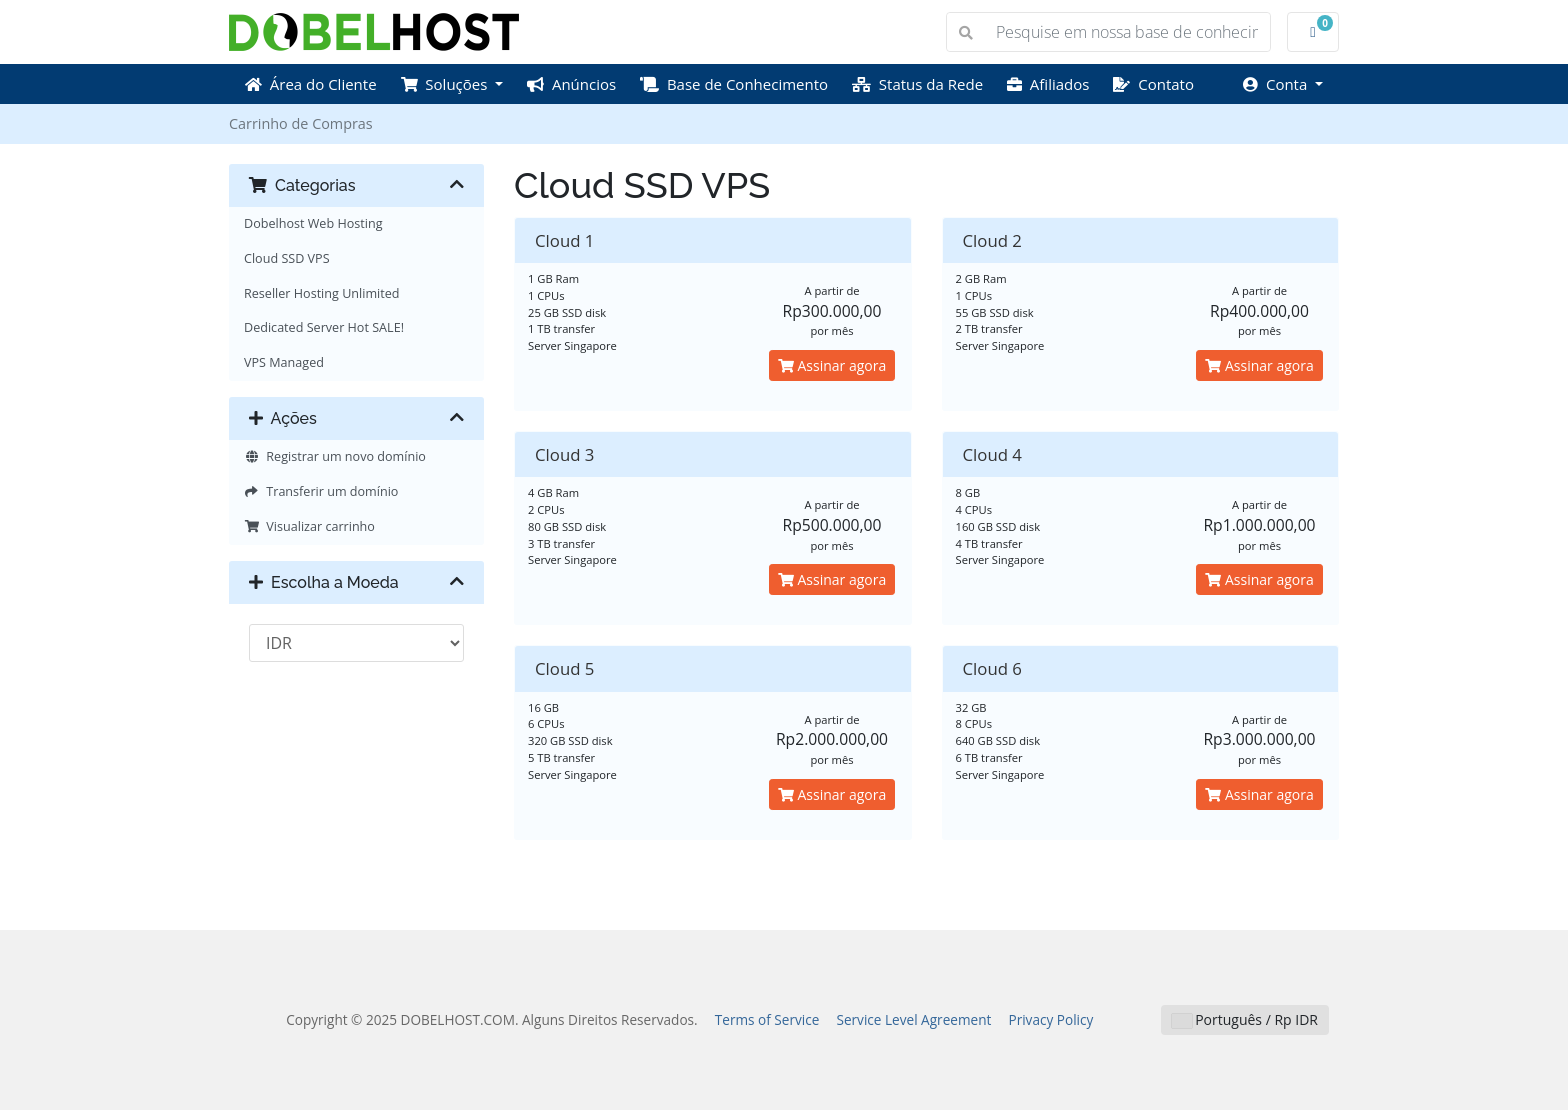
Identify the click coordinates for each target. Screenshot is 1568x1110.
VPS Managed (284, 362)
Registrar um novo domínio (335, 456)
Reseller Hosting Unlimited (322, 293)
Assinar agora (832, 365)
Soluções (446, 84)
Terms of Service (767, 1019)
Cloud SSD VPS (287, 258)
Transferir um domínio (321, 491)
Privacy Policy (1050, 1019)
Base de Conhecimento (734, 84)
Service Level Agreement (913, 1019)
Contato (1153, 84)
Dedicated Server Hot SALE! (324, 327)
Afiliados (1048, 84)
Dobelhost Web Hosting (313, 223)
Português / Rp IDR (1245, 1019)
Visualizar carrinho (309, 526)
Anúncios (571, 84)
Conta (1277, 84)
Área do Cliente (311, 84)
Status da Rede (917, 84)
